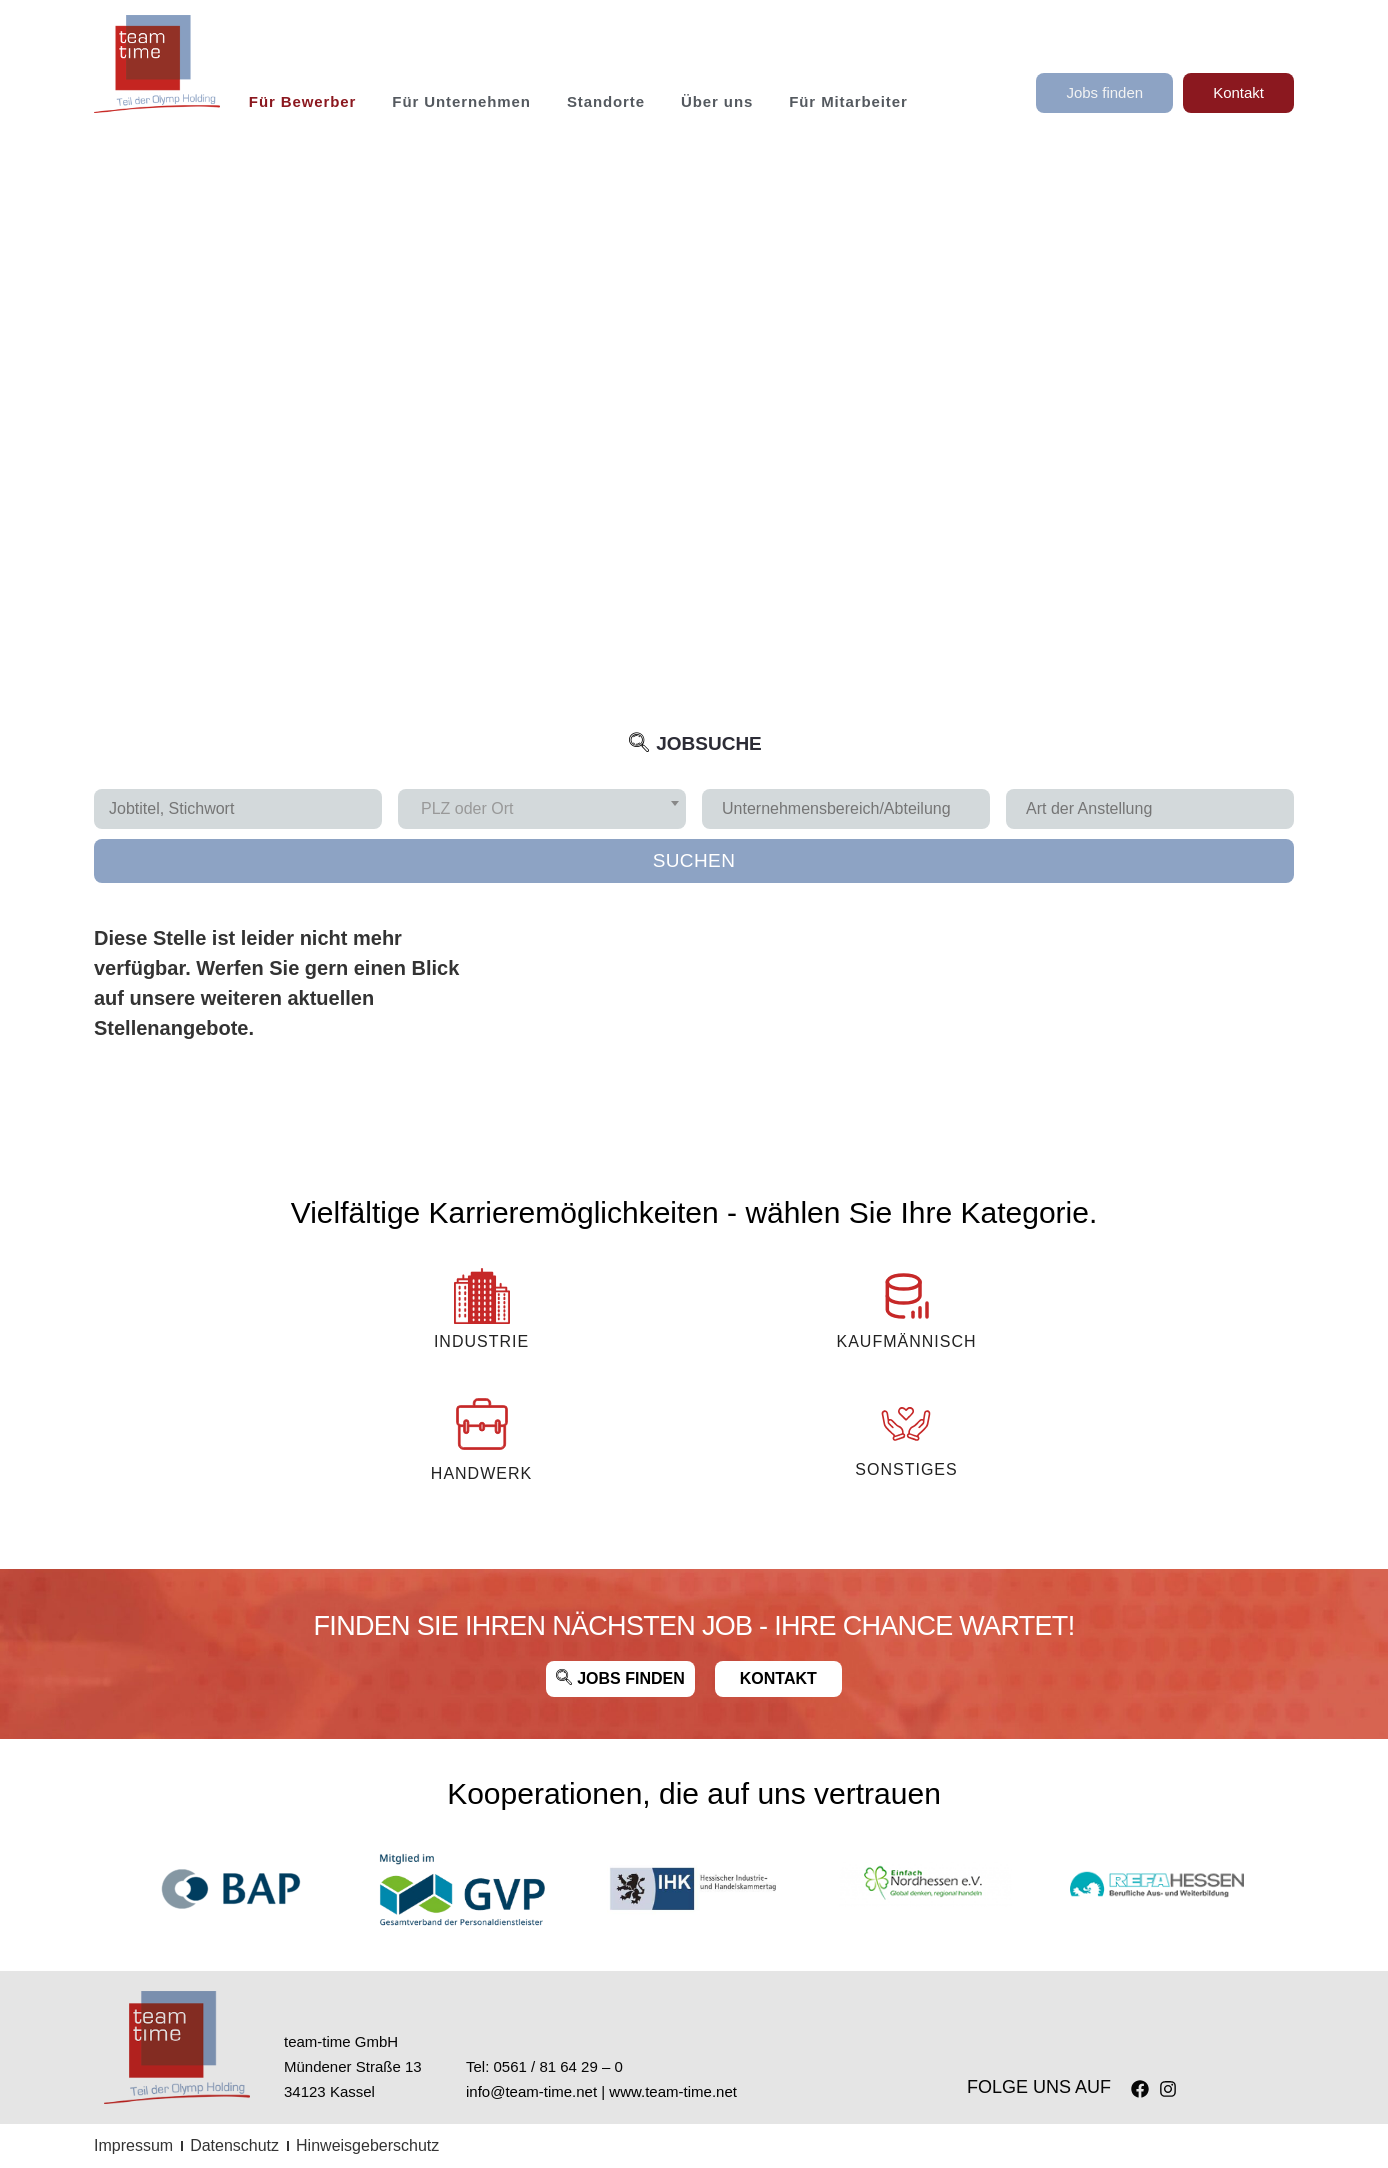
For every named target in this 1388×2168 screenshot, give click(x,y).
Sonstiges (906, 1469)
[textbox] (473, 809)
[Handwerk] (482, 1424)
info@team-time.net (531, 2091)
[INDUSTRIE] (482, 1296)
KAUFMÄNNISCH (906, 1341)
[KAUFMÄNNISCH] (906, 1296)
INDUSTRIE (481, 1341)
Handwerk (481, 1473)
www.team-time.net (673, 2091)
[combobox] (542, 809)
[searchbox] (853, 809)
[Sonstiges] (906, 1424)
